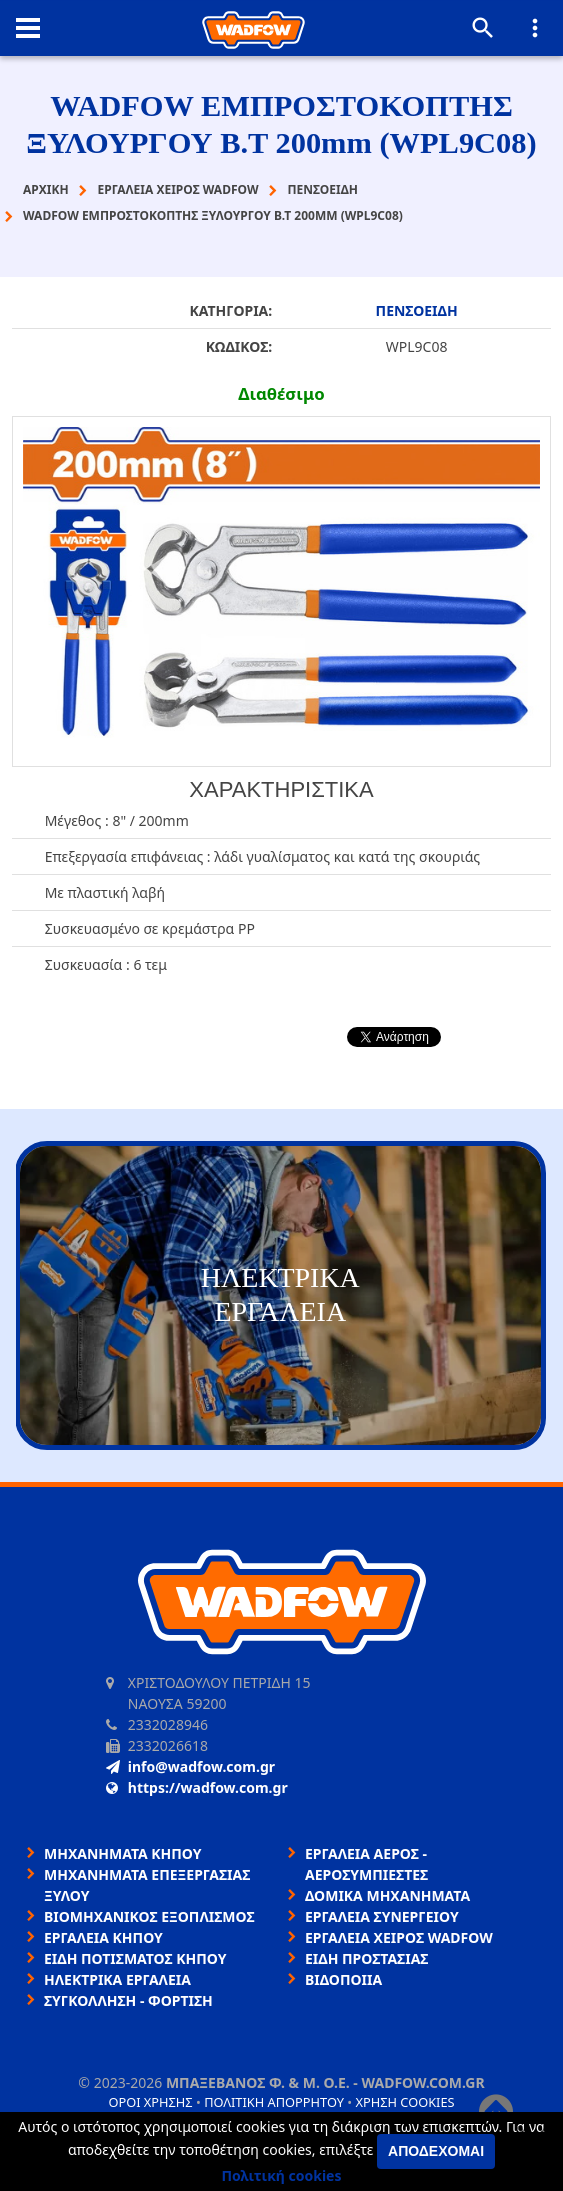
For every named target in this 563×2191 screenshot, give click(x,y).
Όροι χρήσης (150, 2102)
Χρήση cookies (404, 2102)
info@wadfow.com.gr (190, 1766)
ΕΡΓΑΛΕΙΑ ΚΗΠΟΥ (103, 1937)
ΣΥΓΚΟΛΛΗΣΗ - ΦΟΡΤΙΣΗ (128, 2000)
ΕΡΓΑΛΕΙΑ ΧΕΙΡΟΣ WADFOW (399, 1937)
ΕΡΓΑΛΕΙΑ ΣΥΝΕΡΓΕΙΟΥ (382, 1916)
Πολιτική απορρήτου (274, 2102)
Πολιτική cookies (282, 2175)
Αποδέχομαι (436, 2151)
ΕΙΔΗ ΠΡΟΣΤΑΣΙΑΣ (366, 1958)
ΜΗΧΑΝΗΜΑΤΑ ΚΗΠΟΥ (123, 1853)
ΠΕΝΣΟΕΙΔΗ (417, 310)
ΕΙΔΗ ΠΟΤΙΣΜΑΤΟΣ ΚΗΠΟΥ (135, 1958)
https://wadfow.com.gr (197, 1787)
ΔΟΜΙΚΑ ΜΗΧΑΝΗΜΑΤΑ (387, 1895)
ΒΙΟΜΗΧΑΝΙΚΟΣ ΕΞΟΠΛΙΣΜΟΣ (149, 1916)
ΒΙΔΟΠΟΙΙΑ (343, 1979)
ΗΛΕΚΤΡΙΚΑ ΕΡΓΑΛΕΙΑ (117, 1979)
